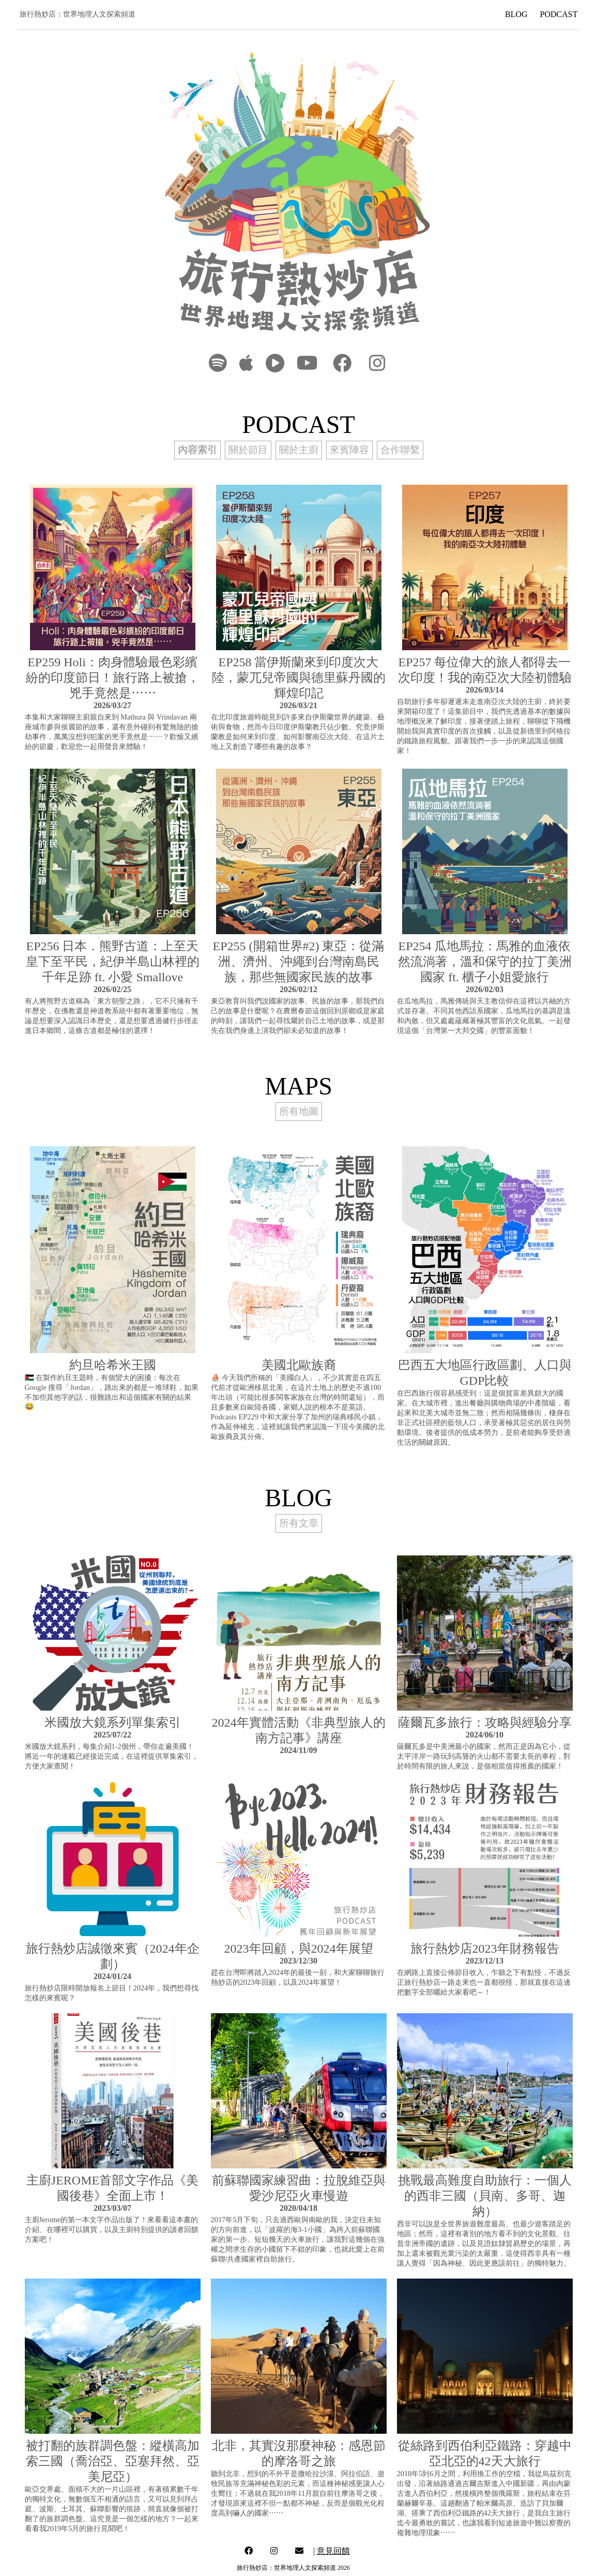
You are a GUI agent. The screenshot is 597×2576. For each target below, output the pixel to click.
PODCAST (559, 14)
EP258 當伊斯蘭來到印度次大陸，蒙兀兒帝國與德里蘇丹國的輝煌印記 (299, 677)
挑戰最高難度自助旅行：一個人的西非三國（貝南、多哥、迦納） (485, 2196)
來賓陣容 (349, 449)
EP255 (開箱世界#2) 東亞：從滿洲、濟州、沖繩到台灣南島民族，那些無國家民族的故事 (299, 961)
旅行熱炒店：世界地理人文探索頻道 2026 (293, 2567)
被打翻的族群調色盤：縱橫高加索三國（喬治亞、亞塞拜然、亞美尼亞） (113, 2461)
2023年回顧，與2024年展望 (298, 1948)
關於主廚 (298, 449)
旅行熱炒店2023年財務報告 (484, 1948)
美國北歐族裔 (299, 1365)
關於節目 (248, 449)
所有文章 (298, 1523)
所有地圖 (298, 1111)
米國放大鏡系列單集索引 (112, 1722)
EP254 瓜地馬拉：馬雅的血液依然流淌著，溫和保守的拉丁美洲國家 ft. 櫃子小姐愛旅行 (485, 961)
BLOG (516, 14)
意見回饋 (333, 2551)
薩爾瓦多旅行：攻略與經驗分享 (485, 1722)
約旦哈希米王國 (112, 1365)
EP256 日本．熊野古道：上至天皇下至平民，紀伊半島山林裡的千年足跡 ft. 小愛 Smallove (113, 961)
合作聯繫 (400, 449)
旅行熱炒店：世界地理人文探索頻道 (77, 14)
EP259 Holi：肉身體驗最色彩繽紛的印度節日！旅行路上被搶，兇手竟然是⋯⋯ (113, 677)
